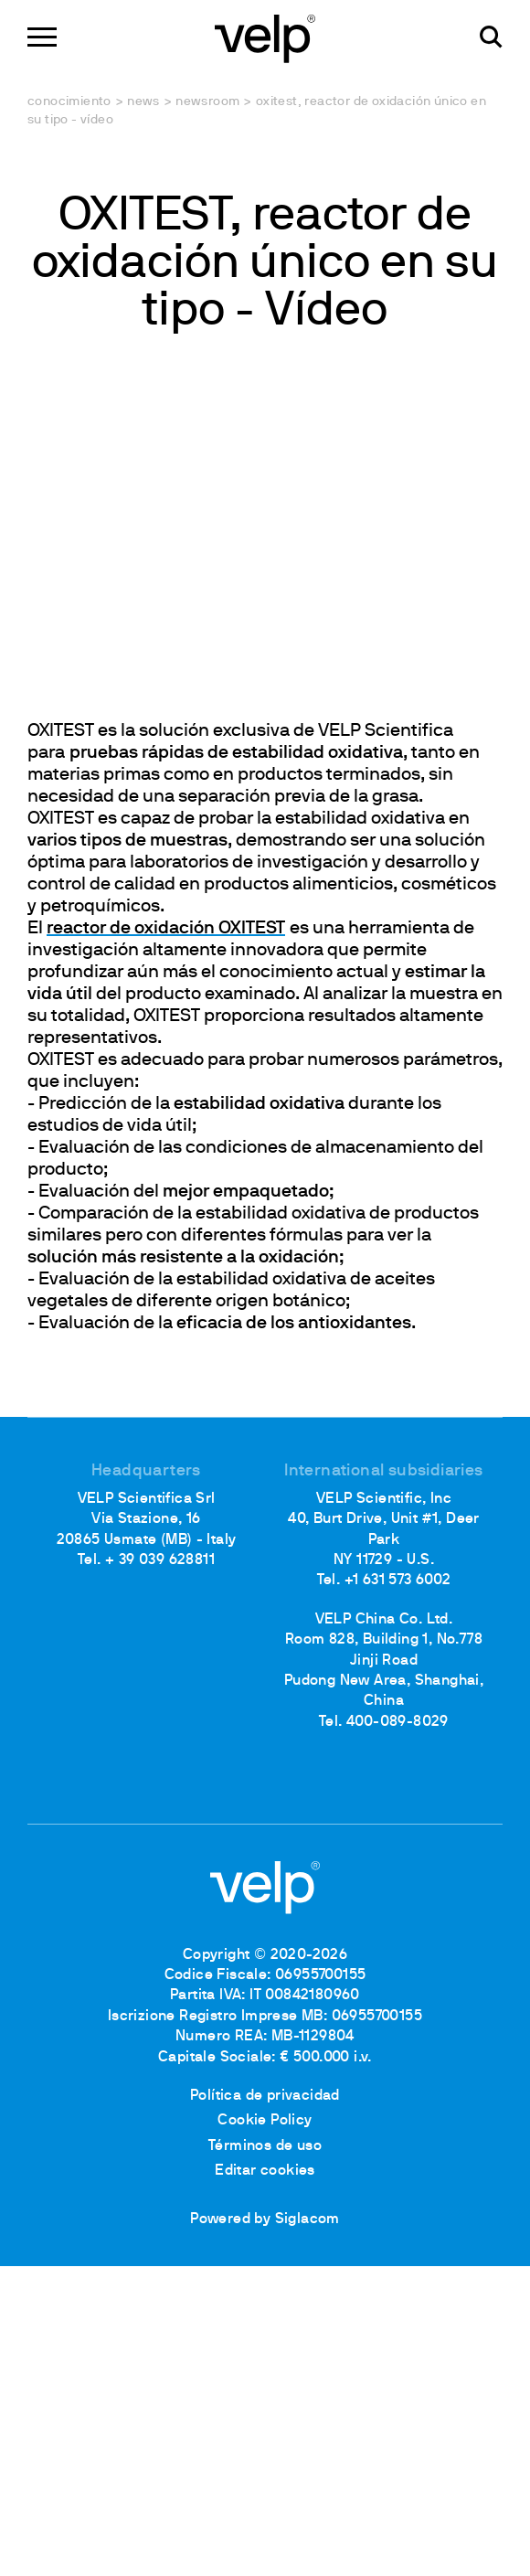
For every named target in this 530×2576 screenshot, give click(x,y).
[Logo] (265, 37)
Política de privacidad (265, 2096)
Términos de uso (265, 2146)
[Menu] (42, 37)
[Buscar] (491, 37)
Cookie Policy (264, 2120)
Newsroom (207, 102)
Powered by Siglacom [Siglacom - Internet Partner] (265, 2219)
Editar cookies (265, 2171)
